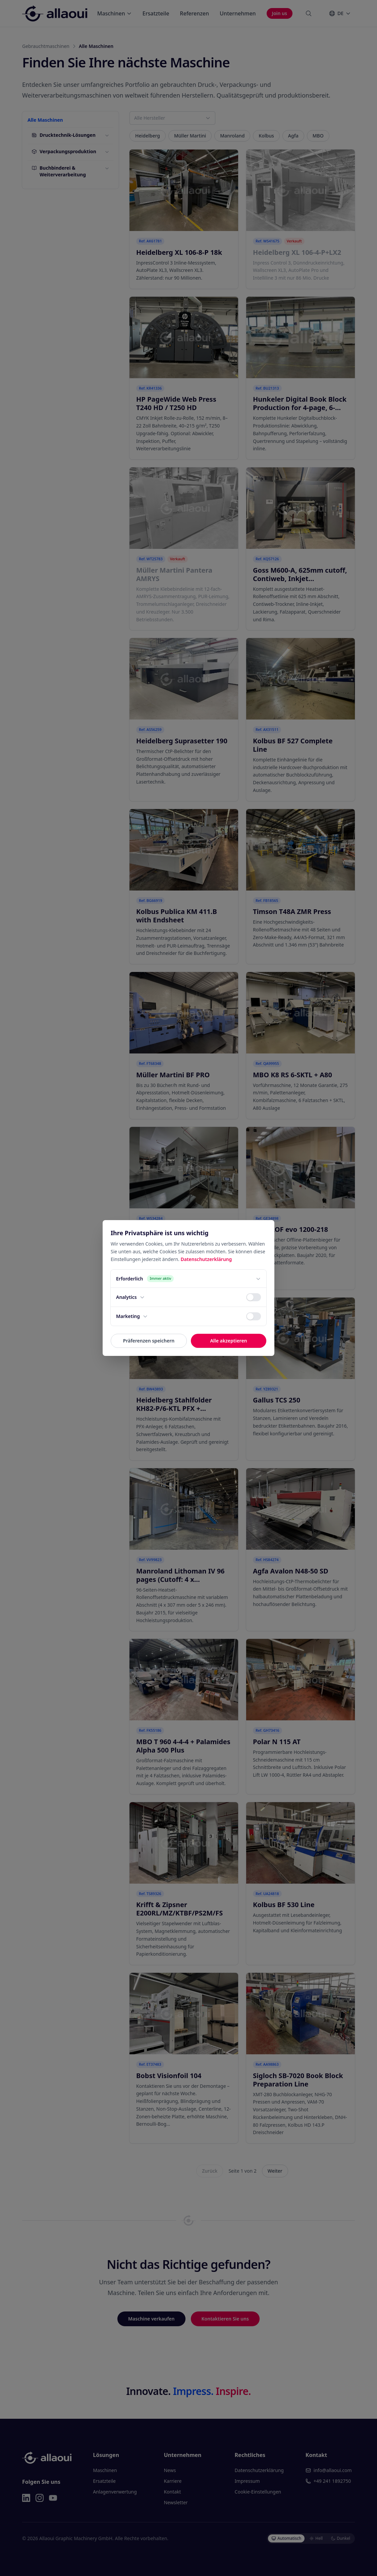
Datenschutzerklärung (206, 1259)
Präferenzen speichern (148, 1340)
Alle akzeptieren (228, 1340)
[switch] (253, 1297)
